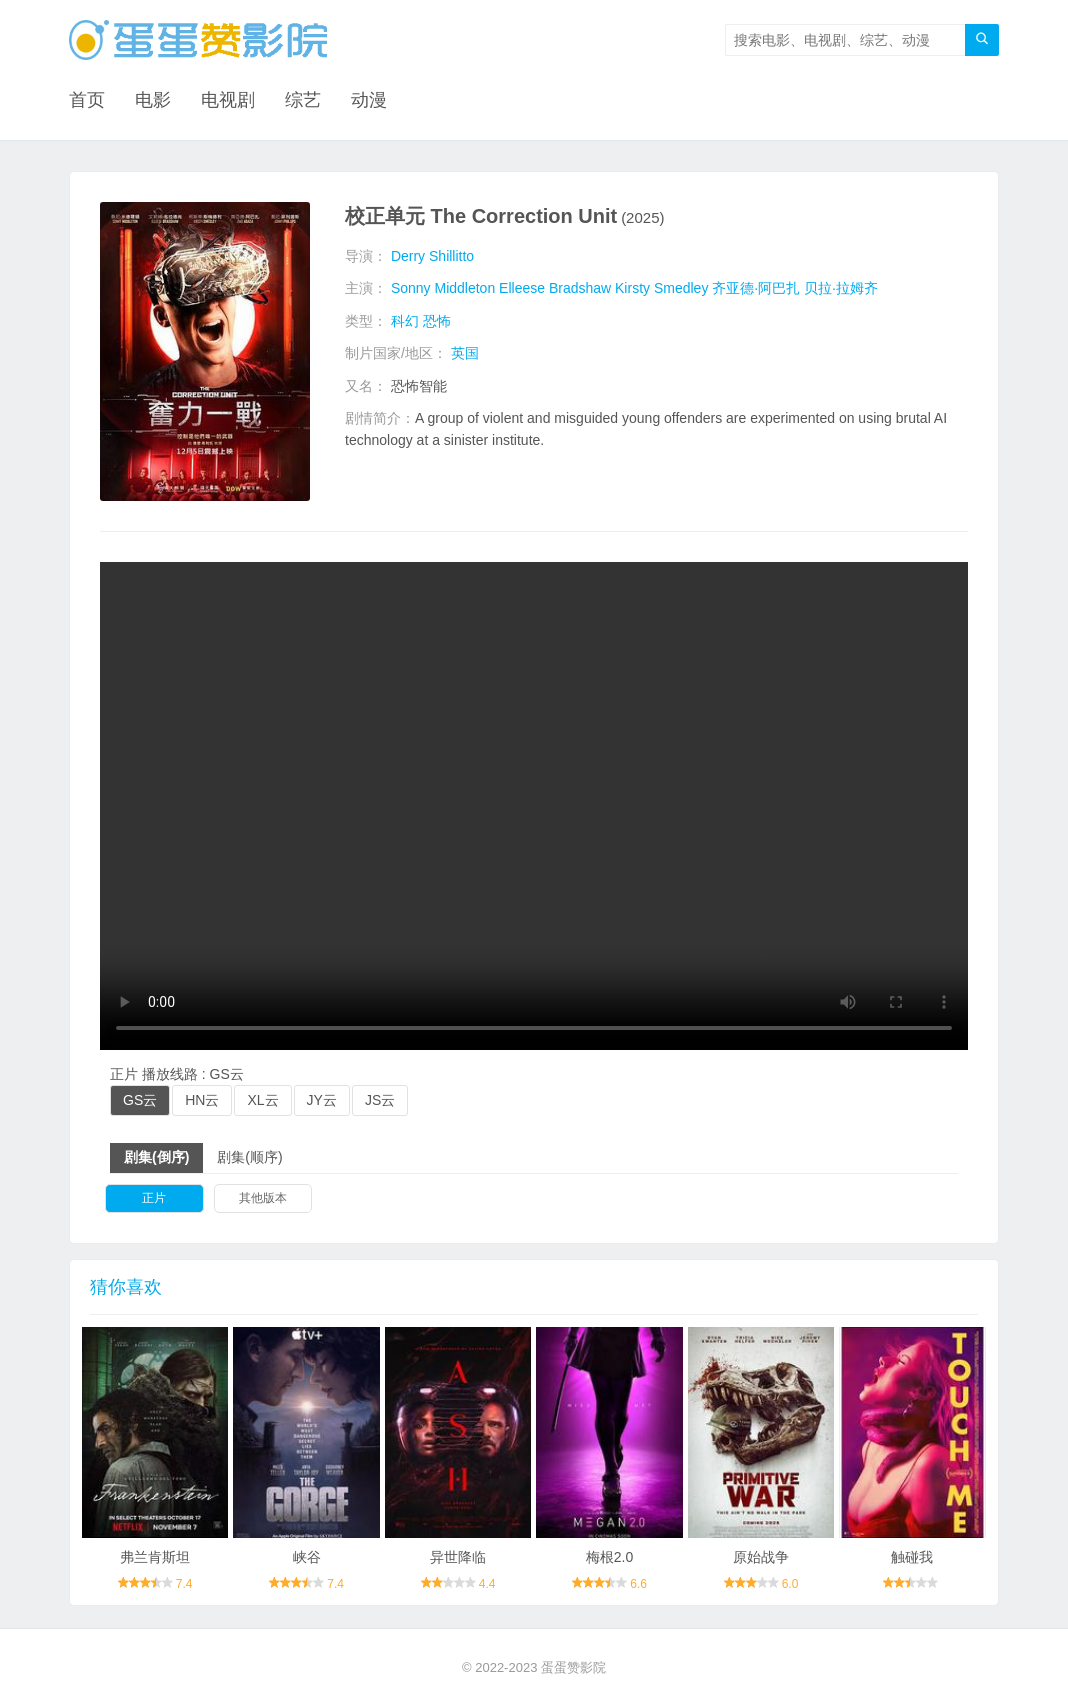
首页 (87, 100)
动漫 (369, 100)
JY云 (322, 1100)
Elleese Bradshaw (555, 288)
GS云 (140, 1100)
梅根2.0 (609, 1557)
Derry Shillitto (432, 256)
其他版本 (263, 1198)
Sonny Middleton (443, 288)
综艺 (303, 100)
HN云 (202, 1100)
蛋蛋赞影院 (573, 1667)
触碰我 (912, 1557)
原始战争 (761, 1557)
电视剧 (228, 100)
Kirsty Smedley (661, 288)
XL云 (262, 1100)
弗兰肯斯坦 (155, 1557)
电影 (153, 100)
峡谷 (307, 1557)
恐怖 (437, 321)
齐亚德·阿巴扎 (756, 288)
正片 (154, 1198)
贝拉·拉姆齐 (841, 288)
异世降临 (458, 1557)
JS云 (380, 1100)
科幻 (405, 321)
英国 (465, 353)
